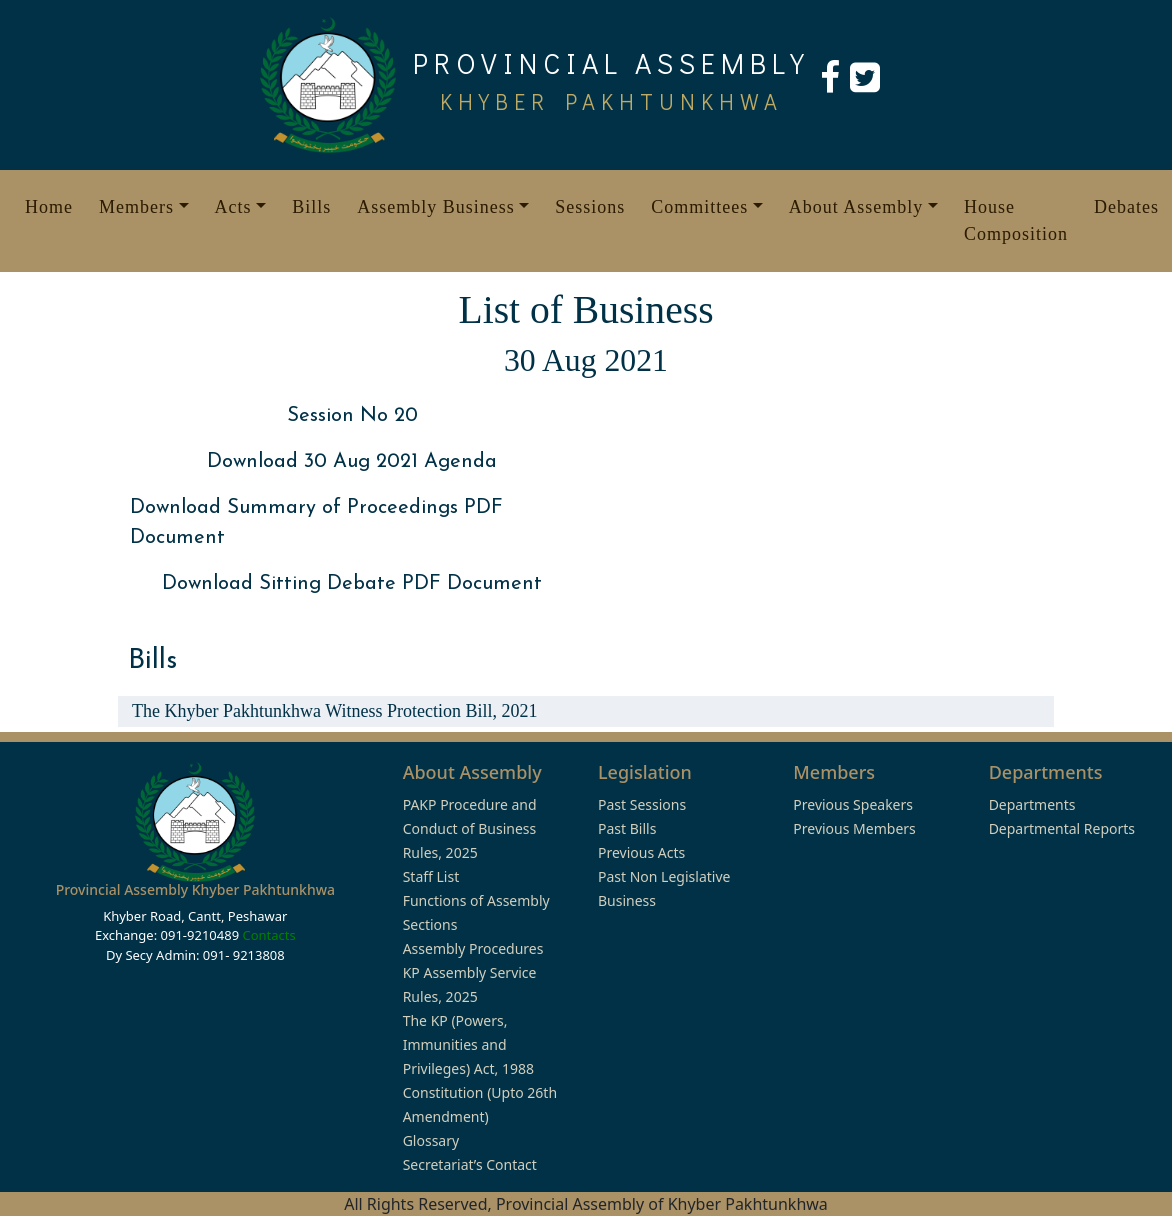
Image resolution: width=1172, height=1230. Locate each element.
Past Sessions (642, 804)
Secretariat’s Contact (470, 1164)
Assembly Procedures (473, 948)
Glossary (431, 1140)
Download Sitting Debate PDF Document (352, 584)
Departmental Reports (1062, 828)
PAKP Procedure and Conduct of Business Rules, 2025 (470, 828)
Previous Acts (641, 852)
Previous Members (854, 828)
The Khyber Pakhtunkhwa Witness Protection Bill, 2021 (334, 711)
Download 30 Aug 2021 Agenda (352, 462)
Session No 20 (352, 416)
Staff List (431, 876)
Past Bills (627, 828)
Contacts (268, 935)
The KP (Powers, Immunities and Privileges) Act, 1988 (468, 1044)
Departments (1032, 804)
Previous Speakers (853, 804)
